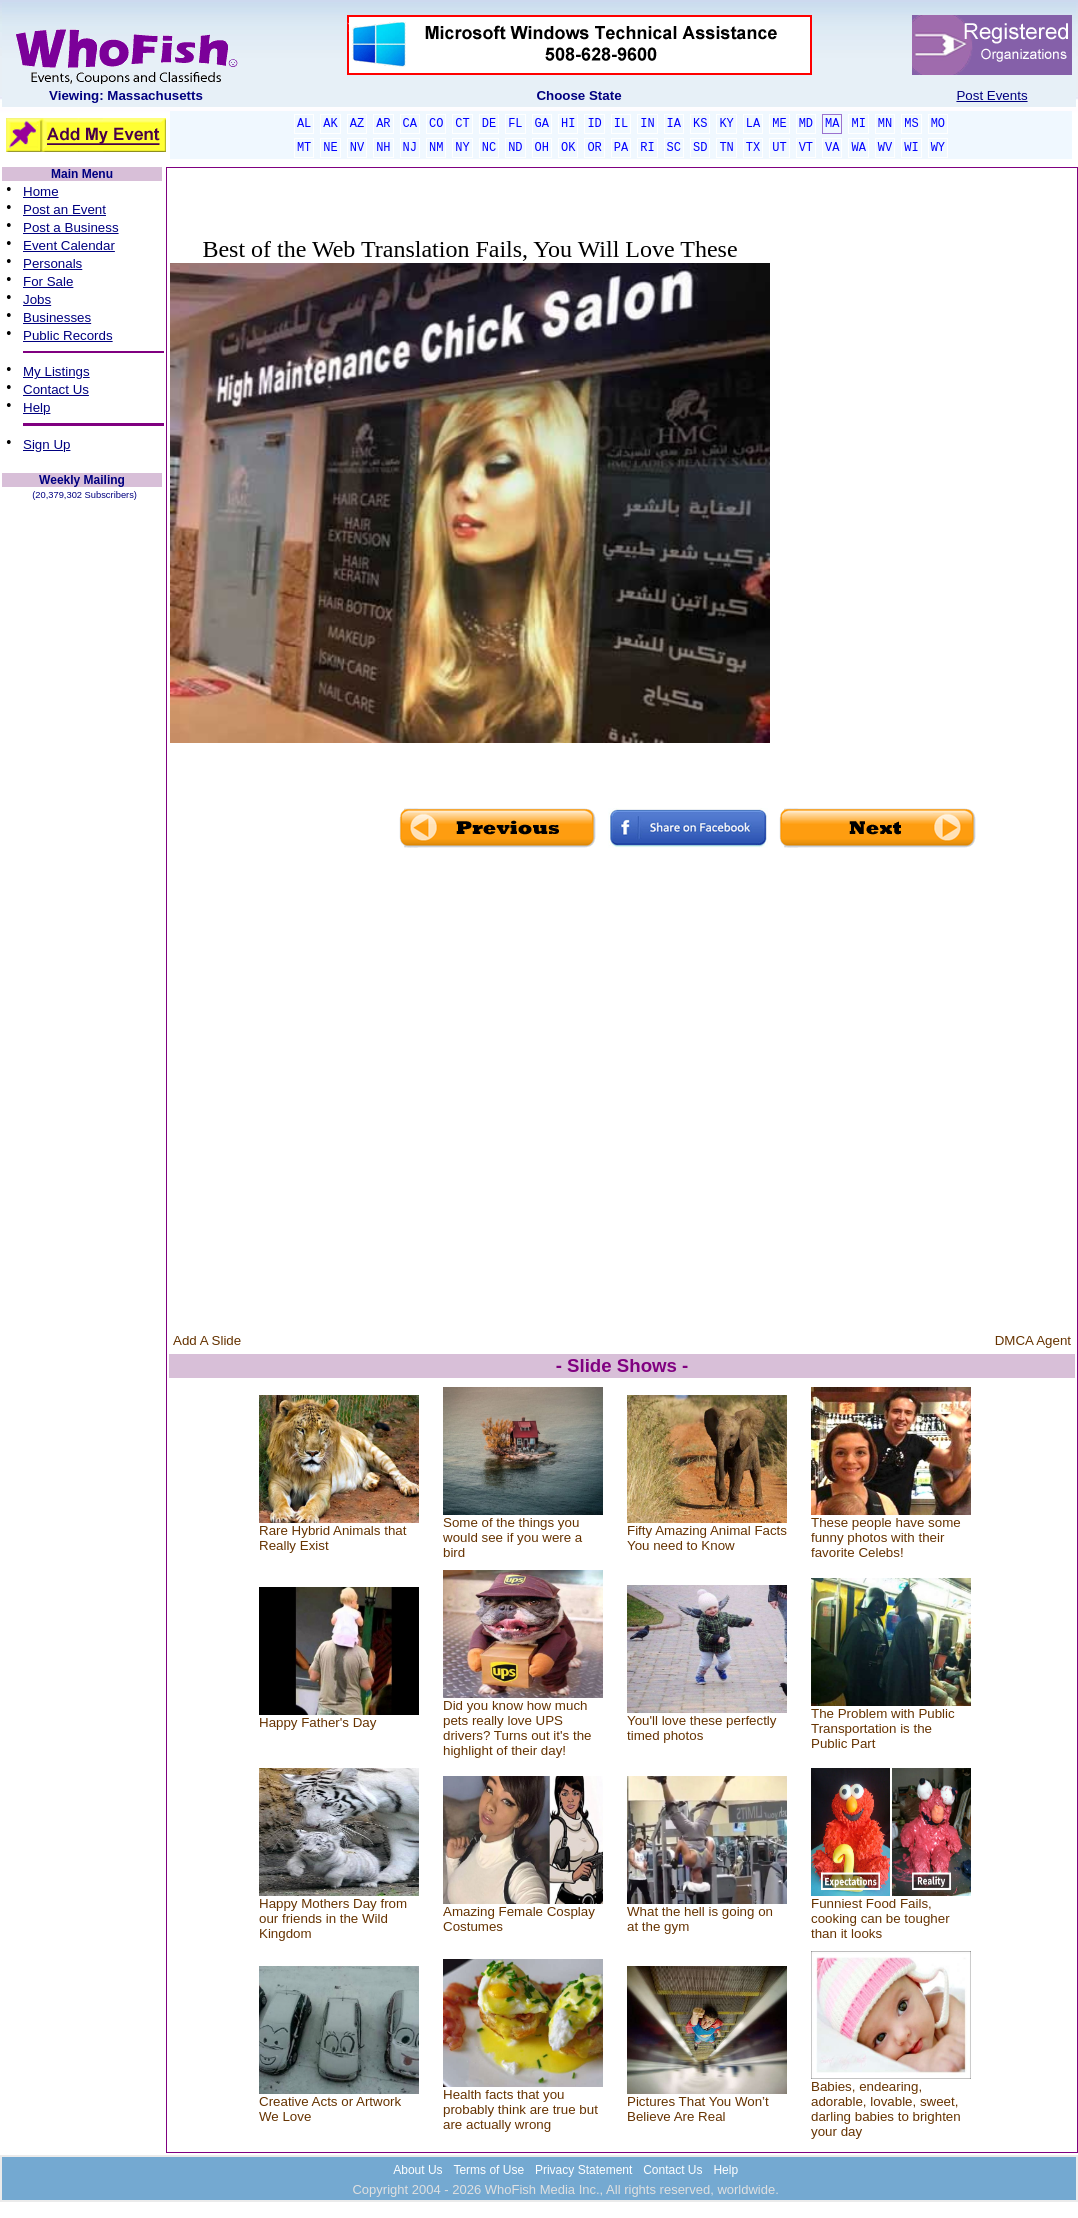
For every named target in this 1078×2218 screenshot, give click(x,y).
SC (674, 148)
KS (700, 124)
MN (885, 124)
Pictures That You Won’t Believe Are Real (698, 2109)
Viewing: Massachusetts (126, 95)
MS (911, 124)
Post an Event (64, 209)
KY (726, 124)
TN (726, 148)
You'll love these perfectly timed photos (702, 1728)
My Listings (56, 371)
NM (436, 148)
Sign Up (46, 444)
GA (542, 124)
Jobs (37, 299)
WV (885, 148)
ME (779, 124)
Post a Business (71, 227)
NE (330, 148)
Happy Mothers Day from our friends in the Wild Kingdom (333, 1918)
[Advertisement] (922, 508)
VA (832, 148)
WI (911, 148)
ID (594, 124)
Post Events (991, 95)
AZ (357, 124)
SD (700, 148)
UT (779, 148)
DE (489, 124)
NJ (410, 148)
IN (647, 124)
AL (304, 124)
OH (542, 148)
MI (858, 124)
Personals (52, 263)
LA (753, 124)
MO (938, 124)
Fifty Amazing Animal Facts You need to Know (707, 1538)
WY (938, 148)
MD (806, 124)
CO (436, 124)
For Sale (48, 281)
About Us (417, 2170)
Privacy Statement (583, 2170)
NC (489, 148)
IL (621, 124)
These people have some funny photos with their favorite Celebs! (886, 1537)
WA (858, 148)
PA (621, 148)
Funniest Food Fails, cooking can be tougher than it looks (880, 1918)
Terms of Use (488, 2170)
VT (806, 148)
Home (41, 191)
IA (674, 124)
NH (383, 148)
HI (568, 124)
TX (753, 148)
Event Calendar (69, 245)
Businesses (57, 317)
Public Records (68, 335)
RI (647, 148)
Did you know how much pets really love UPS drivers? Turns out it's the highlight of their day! (517, 1728)
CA (410, 124)
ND (515, 148)
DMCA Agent (1033, 1340)
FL (515, 124)
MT (304, 148)
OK (568, 148)
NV (357, 148)
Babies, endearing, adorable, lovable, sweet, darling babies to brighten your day (886, 2109)
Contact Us (56, 389)
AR (383, 124)
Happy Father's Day (317, 1722)
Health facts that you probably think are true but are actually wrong (520, 2109)
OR (594, 148)
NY (462, 148)
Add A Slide (207, 1340)
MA (832, 124)
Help (36, 407)
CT (462, 124)
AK (330, 124)
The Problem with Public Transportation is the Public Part (883, 1728)
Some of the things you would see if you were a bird (512, 1537)
